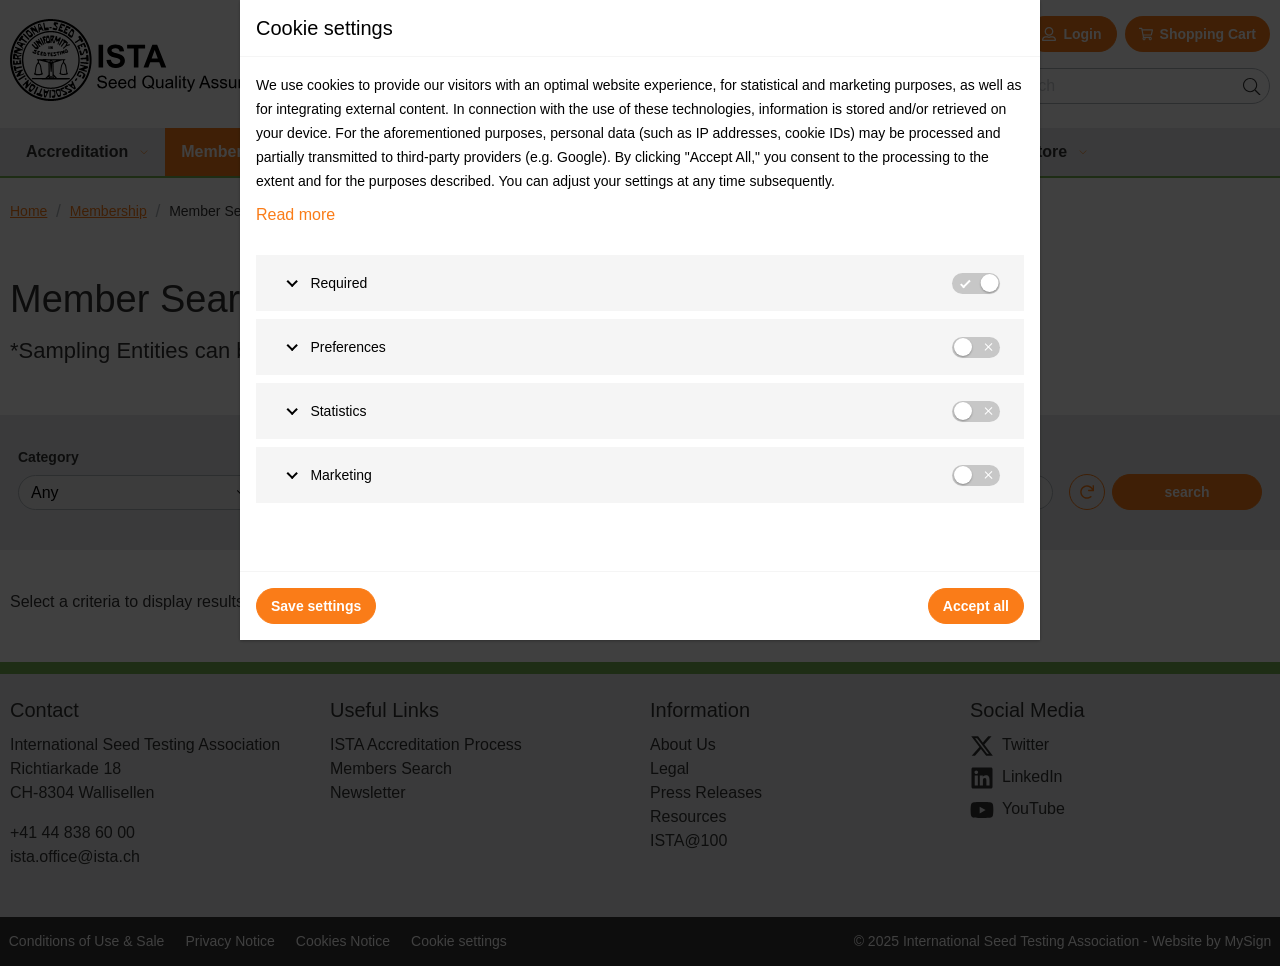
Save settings (316, 606)
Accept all (976, 606)
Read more (295, 214)
